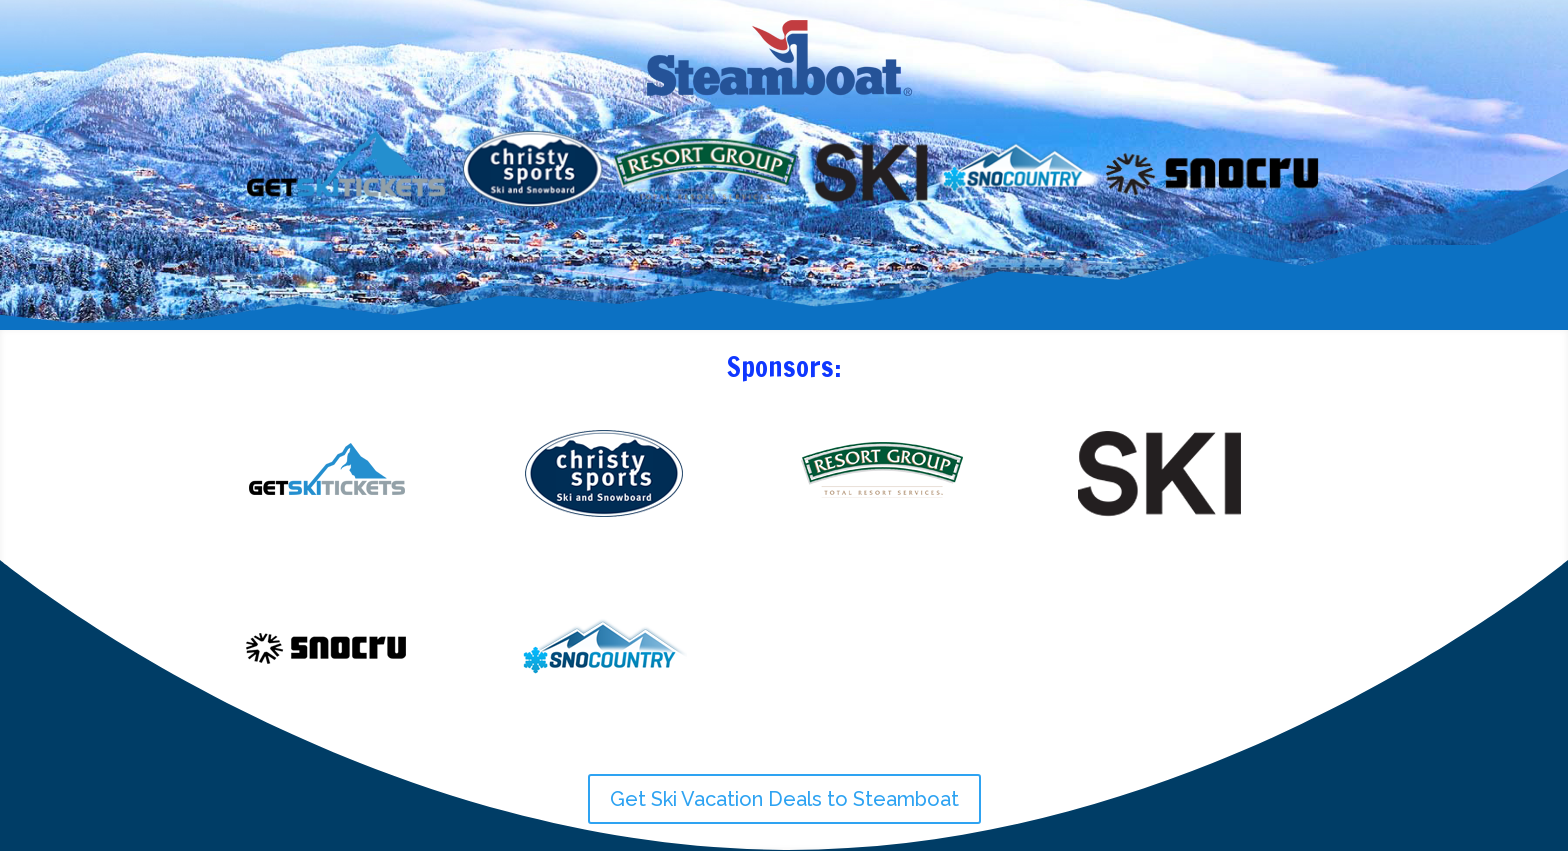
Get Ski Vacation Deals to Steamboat (784, 799)
